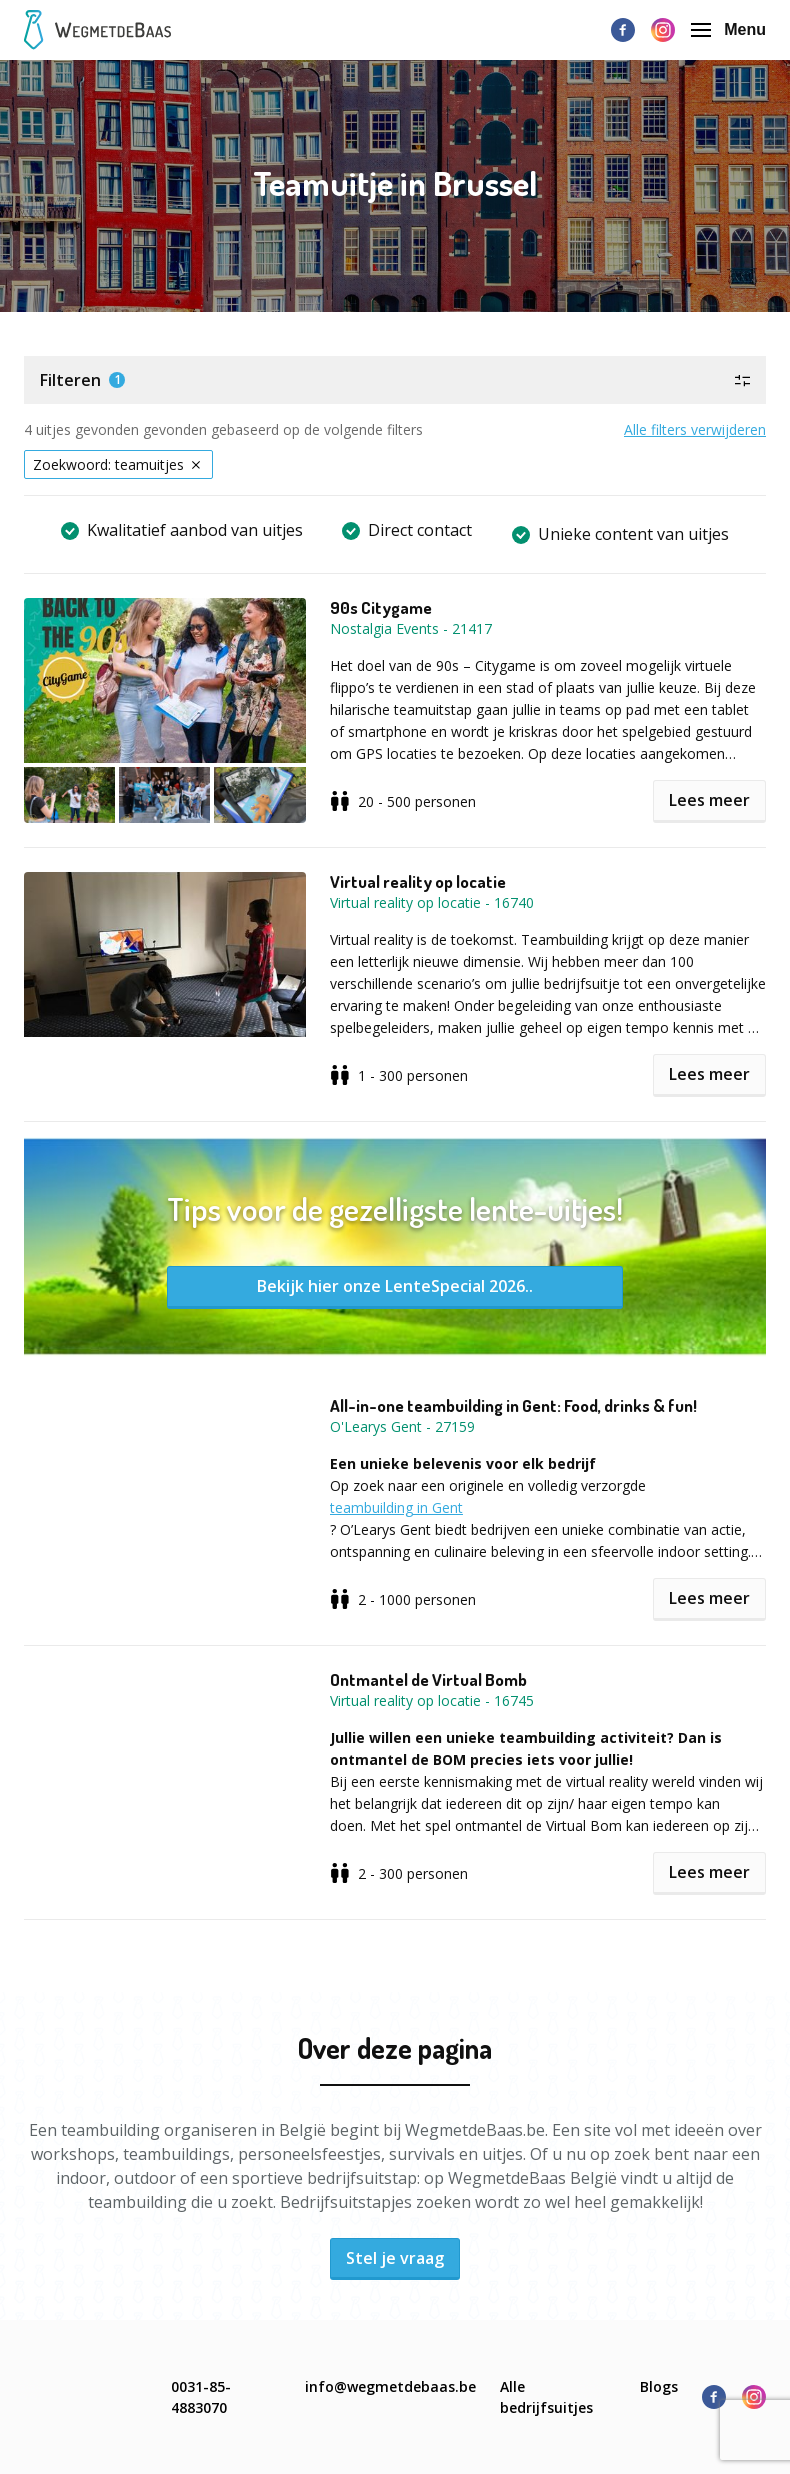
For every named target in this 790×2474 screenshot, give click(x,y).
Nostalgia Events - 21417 (411, 628)
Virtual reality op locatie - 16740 (432, 902)
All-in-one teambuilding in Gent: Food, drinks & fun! (513, 1406)
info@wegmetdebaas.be (390, 2386)
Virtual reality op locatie (418, 882)
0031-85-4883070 (201, 2397)
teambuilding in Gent (396, 1507)
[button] (395, 380)
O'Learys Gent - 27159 (402, 1426)
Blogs (659, 2386)
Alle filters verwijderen (695, 429)
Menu (728, 29)
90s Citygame (381, 608)
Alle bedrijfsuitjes (546, 2397)
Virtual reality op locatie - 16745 (432, 1700)
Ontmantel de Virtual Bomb (428, 1680)
